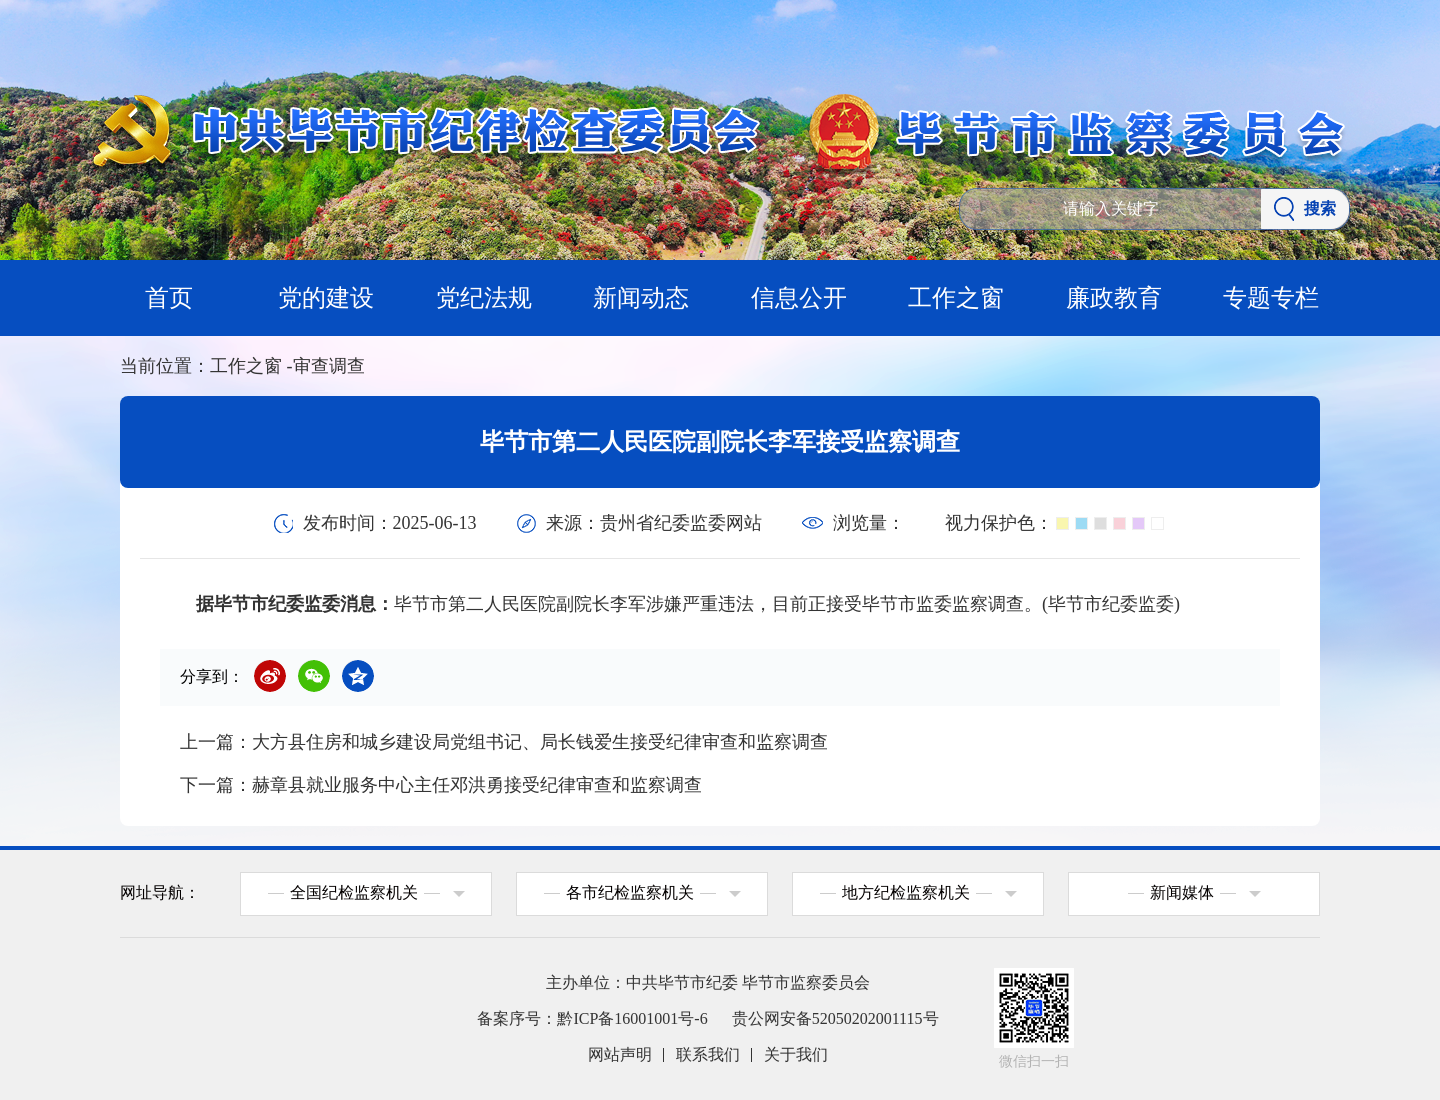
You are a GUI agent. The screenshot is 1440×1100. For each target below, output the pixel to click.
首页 (169, 298)
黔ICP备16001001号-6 (632, 1018)
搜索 (1305, 209)
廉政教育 (1114, 298)
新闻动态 (641, 298)
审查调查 (329, 366)
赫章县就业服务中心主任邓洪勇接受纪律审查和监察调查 (477, 785)
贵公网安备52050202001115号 (835, 1018)
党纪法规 (484, 298)
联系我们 (708, 1054)
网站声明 (620, 1054)
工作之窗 (956, 298)
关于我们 (796, 1054)
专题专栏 (1271, 298)
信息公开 (799, 298)
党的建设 (326, 298)
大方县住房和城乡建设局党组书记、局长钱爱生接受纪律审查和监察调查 (540, 742)
